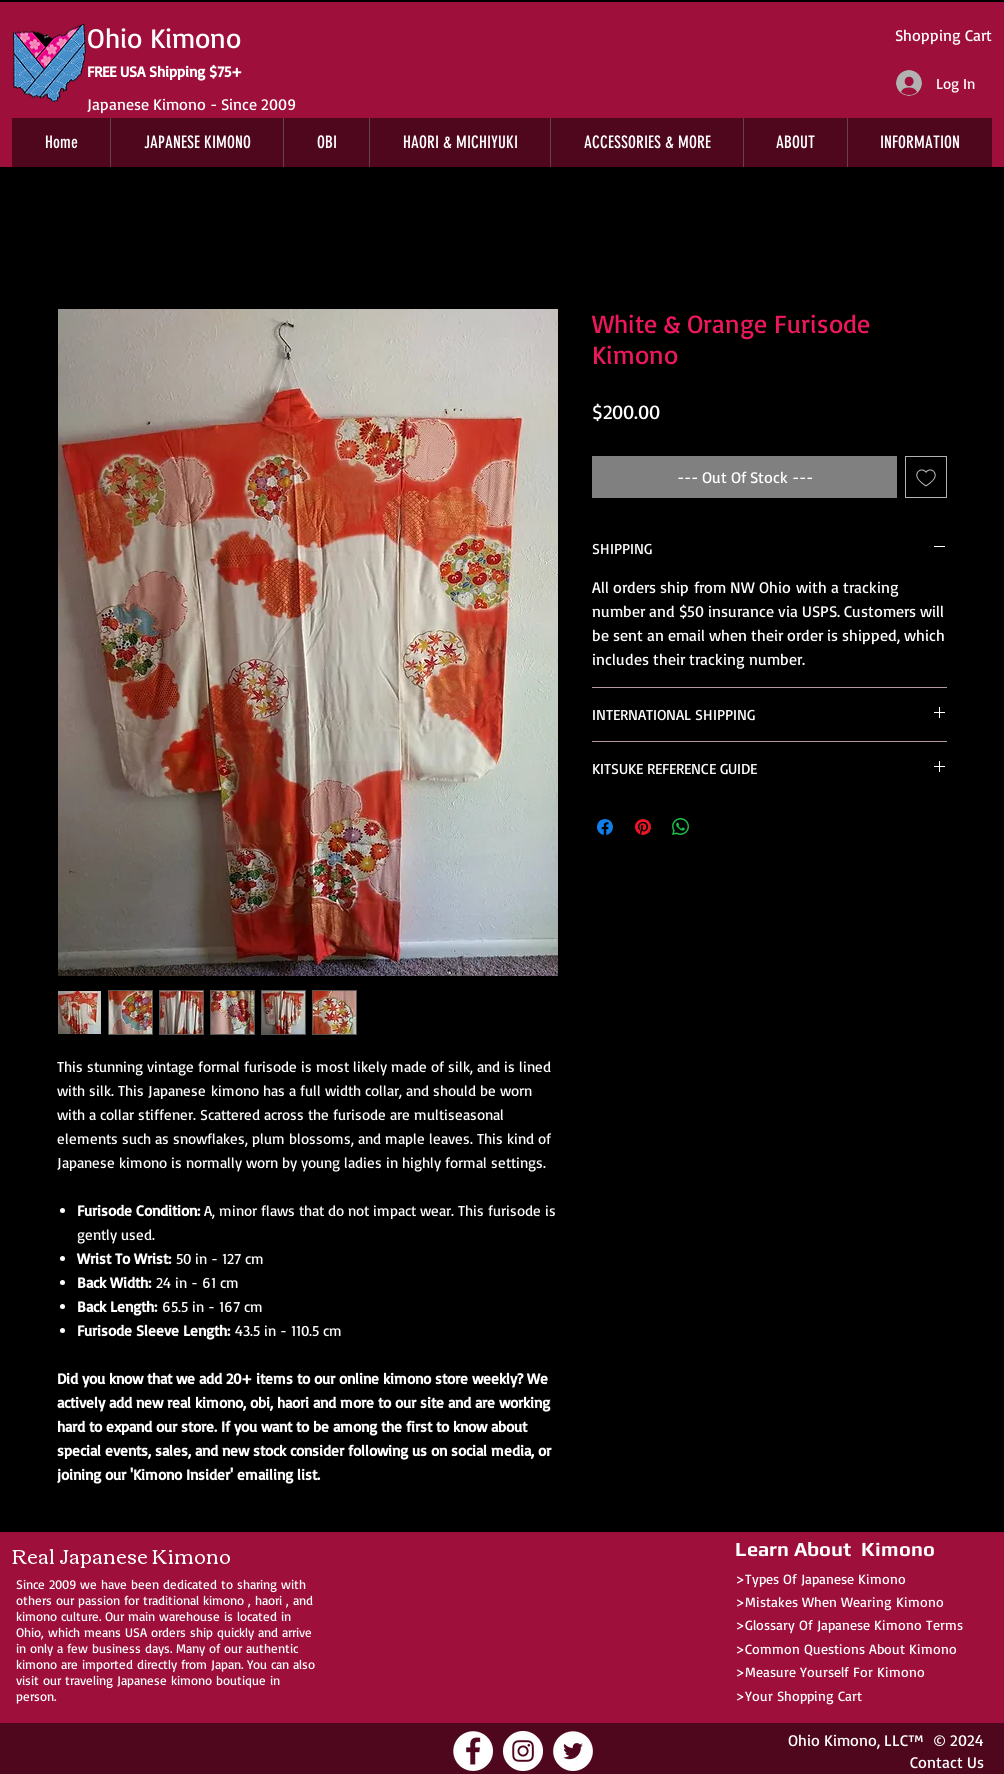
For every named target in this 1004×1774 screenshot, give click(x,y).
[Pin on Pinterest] (643, 827)
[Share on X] (719, 827)
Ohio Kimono (832, 1740)
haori (268, 1600)
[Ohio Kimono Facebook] (473, 1751)
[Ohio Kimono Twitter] (573, 1751)
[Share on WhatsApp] (681, 827)
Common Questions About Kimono (851, 1648)
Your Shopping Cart (803, 1695)
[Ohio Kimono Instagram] (523, 1751)
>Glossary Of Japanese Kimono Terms (849, 1624)
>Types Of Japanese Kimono (820, 1578)
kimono (223, 1600)
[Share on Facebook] (605, 827)
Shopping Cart (943, 35)
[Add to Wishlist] (926, 477)
